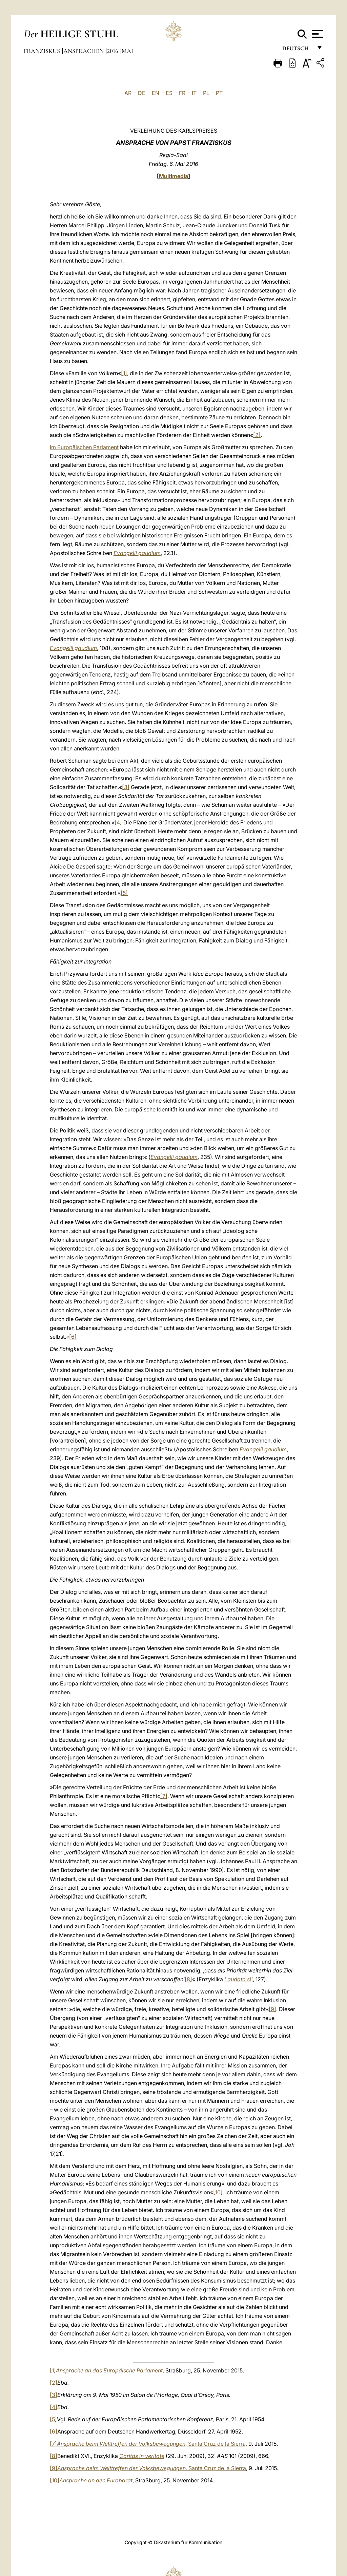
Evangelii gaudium (137, 553)
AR (127, 93)
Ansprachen (84, 51)
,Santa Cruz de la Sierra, (152, 2443)
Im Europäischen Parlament (84, 447)
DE (141, 93)
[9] (272, 2009)
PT (219, 93)
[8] (188, 1979)
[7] (163, 1796)
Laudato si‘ (238, 1979)
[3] (125, 787)
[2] (257, 435)
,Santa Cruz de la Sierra (151, 2468)
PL (206, 93)
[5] (124, 893)
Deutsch (297, 50)
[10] (218, 2192)
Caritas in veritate (141, 2456)
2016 (113, 51)
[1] (124, 373)
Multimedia (173, 176)
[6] (73, 1336)
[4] (118, 822)
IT (194, 93)
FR (182, 93)
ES (169, 93)
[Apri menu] (316, 34)
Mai (127, 51)
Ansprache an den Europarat (95, 2480)
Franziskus (42, 51)
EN (155, 93)
